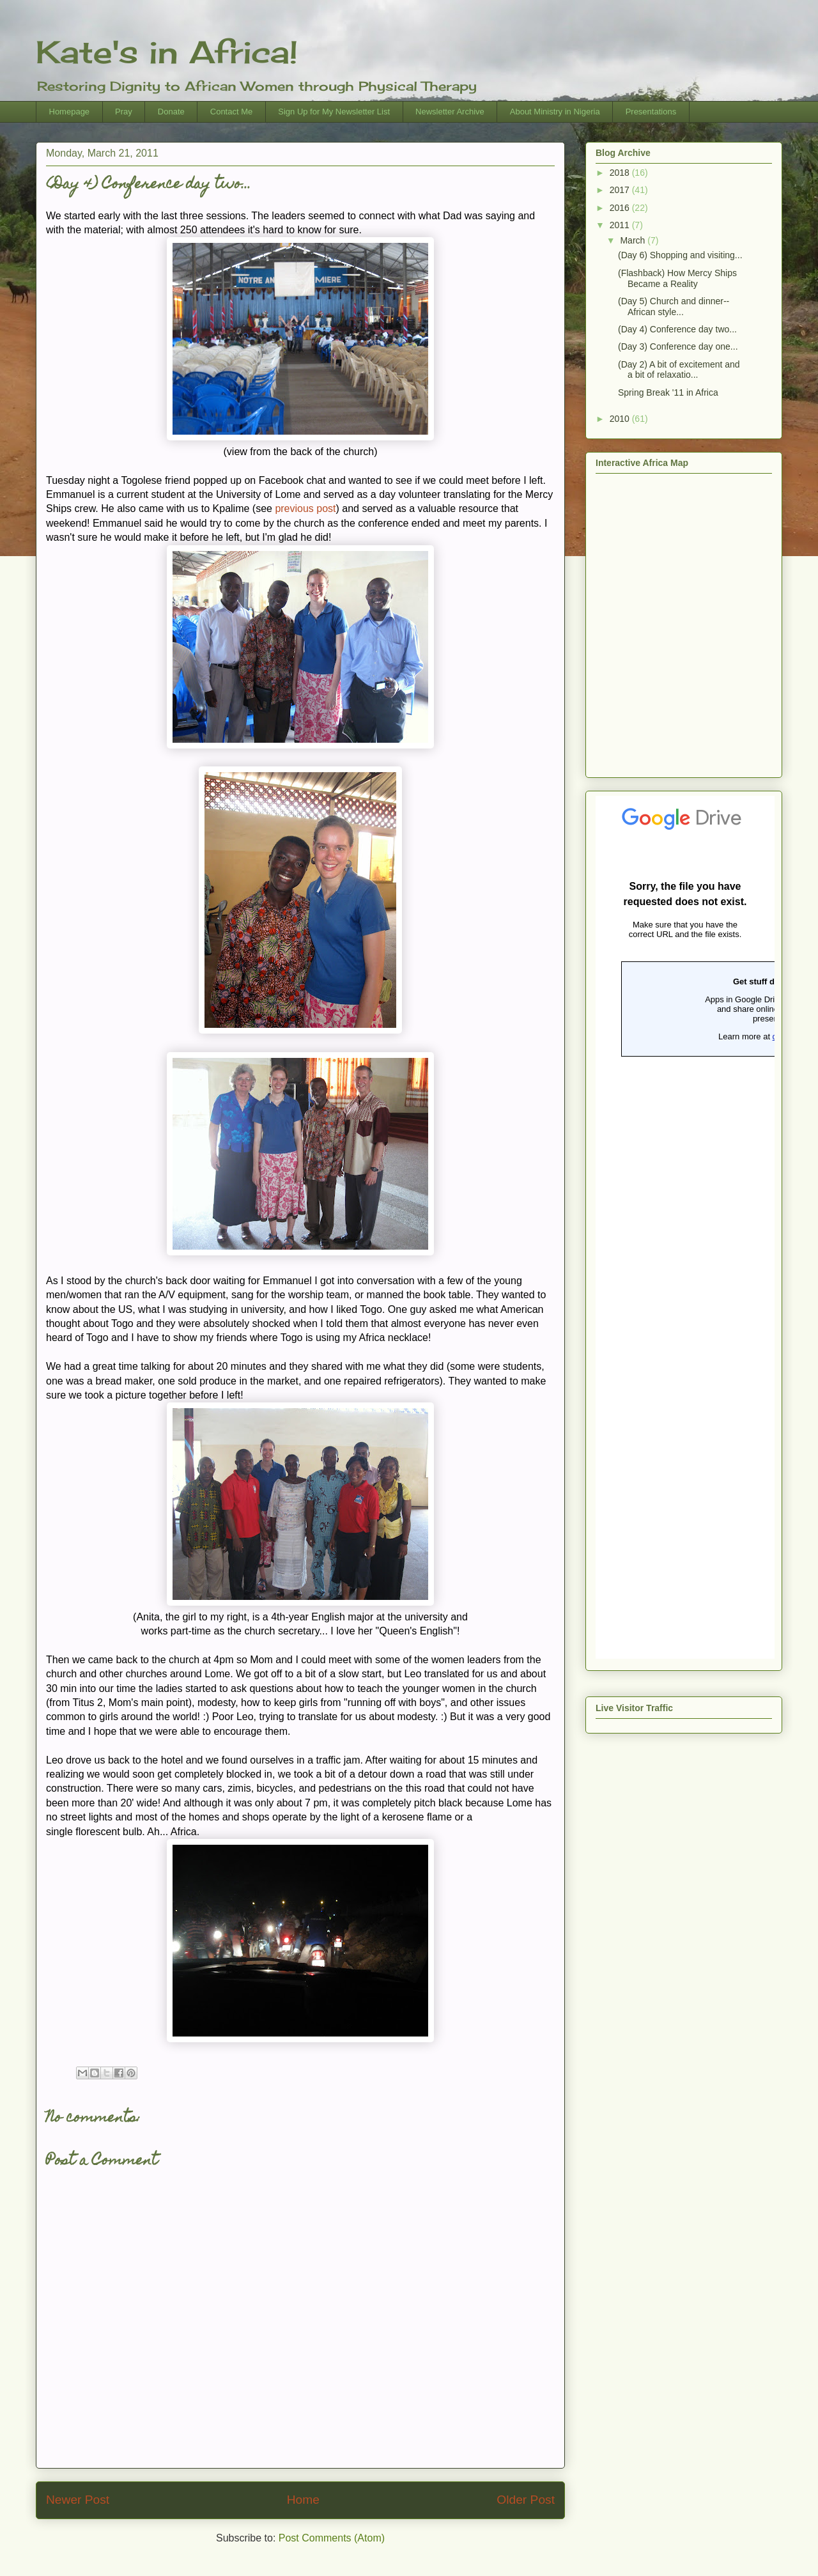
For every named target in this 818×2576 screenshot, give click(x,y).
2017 (621, 190)
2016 (621, 208)
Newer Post (77, 2499)
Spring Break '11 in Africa (668, 392)
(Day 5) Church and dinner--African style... (673, 306)
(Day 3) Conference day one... (678, 346)
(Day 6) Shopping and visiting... (680, 255)
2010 (621, 419)
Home (303, 2499)
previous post (305, 508)
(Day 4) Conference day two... (677, 329)
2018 (621, 172)
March (633, 240)
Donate (171, 111)
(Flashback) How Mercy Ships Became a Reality (677, 278)
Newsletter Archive (449, 111)
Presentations (651, 111)
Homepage (69, 111)
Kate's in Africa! (167, 52)
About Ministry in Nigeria (555, 111)
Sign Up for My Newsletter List (334, 111)
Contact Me (231, 111)
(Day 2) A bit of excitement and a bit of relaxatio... (679, 369)
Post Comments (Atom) (332, 2538)
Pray (123, 111)
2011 (621, 225)
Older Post (526, 2499)
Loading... (685, 1227)
